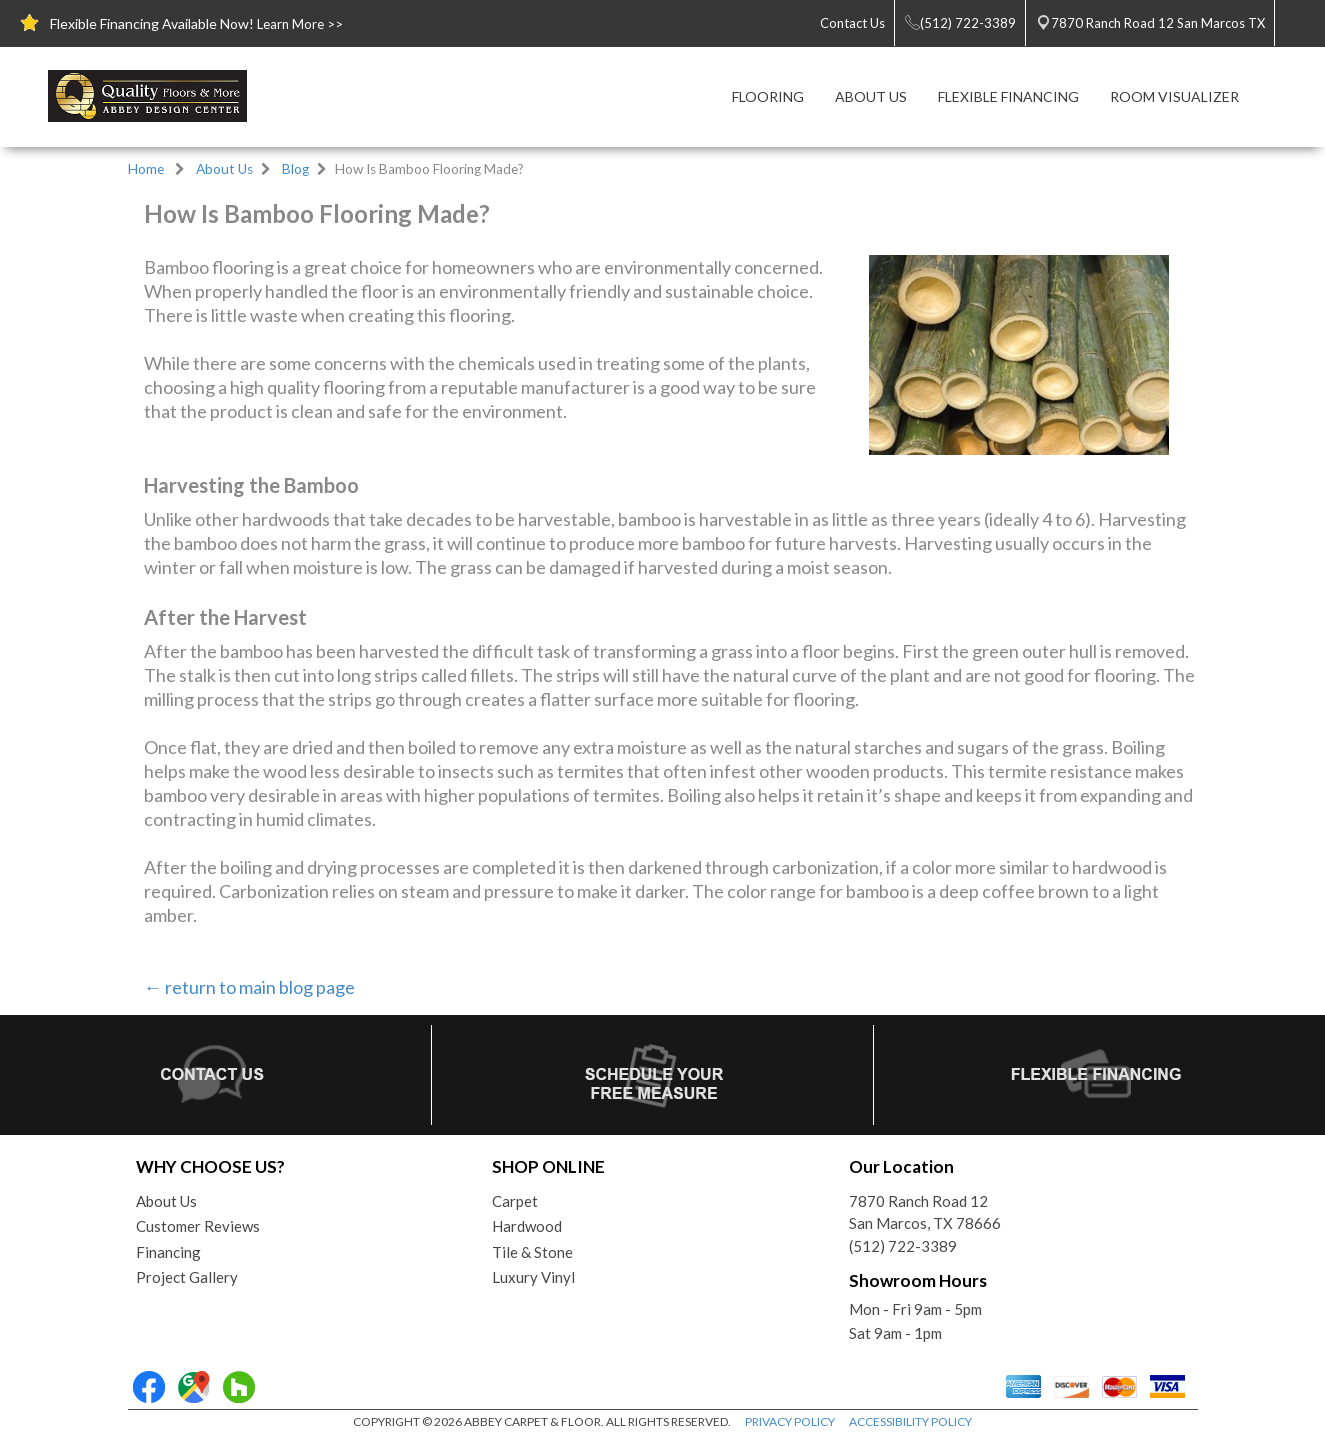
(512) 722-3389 (903, 1246)
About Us (224, 169)
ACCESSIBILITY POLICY (910, 1421)
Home (146, 169)
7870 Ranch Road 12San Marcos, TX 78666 (925, 1212)
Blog (295, 169)
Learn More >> (300, 24)
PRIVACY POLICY (790, 1421)
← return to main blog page (249, 987)
